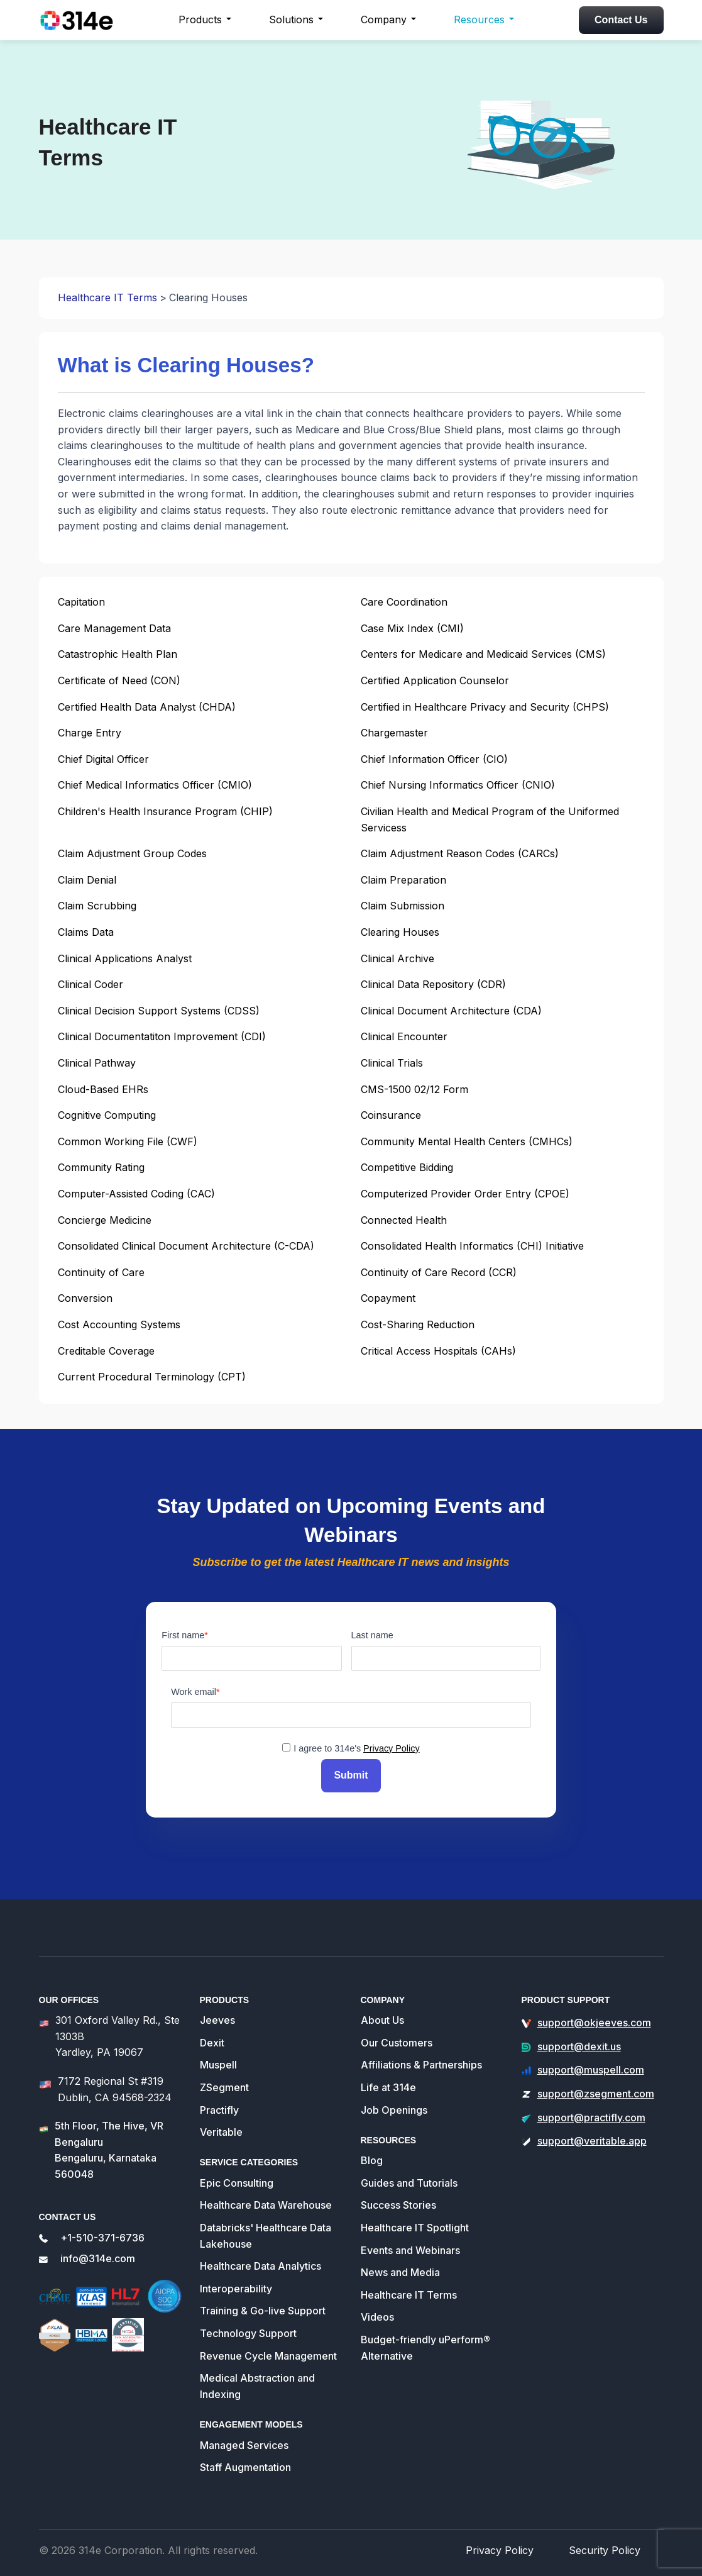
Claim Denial (87, 880)
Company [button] (384, 19)
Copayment (388, 1298)
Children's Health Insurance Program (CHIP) (165, 811)
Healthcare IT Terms (107, 297)
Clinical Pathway (97, 1063)
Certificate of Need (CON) (119, 680)
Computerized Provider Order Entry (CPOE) (465, 1193)
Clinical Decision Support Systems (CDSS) (159, 1010)
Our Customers (396, 2037)
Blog (372, 2155)
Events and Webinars (410, 2244)
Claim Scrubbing (97, 905)
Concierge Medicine (104, 1220)
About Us (382, 2014)
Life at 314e (388, 2081)
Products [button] (200, 19)
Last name (372, 1635)
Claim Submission (402, 905)
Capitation (81, 602)
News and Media (400, 2266)
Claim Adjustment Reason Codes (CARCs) (460, 853)
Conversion (85, 1298)
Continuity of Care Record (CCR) (439, 1272)
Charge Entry (89, 732)
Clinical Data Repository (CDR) (433, 984)
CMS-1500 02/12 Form (414, 1089)
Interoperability (236, 2283)
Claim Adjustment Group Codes (132, 853)
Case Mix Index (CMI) (412, 628)
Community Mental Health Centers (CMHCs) (467, 1141)
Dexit (212, 2037)
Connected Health (404, 1220)
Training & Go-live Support (263, 2305)
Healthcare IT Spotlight (415, 2222)
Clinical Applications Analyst (125, 958)
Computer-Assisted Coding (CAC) (136, 1193)
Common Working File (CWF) (127, 1141)
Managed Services (244, 2439)
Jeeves (217, 2014)
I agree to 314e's (356, 1748)
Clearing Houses (400, 932)
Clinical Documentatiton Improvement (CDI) (162, 1036)
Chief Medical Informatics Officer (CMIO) (155, 785)
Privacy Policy (391, 1748)
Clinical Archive (397, 958)
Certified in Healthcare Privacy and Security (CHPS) (485, 707)
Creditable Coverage (106, 1351)
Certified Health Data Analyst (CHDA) (147, 707)
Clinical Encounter (404, 1036)
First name (183, 1635)
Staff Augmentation (245, 2461)
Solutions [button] (291, 19)
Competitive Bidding (407, 1167)
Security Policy (609, 2544)
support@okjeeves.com (594, 2017)
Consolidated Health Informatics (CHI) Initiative (472, 1246)
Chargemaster (394, 732)
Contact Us (621, 19)
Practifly (219, 2104)
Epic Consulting (236, 2177)
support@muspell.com (590, 2064)
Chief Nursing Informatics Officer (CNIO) (458, 785)
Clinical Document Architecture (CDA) (451, 1010)
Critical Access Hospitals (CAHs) (438, 1351)
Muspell (218, 2059)
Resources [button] (479, 19)
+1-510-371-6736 (102, 2232)
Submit (351, 1772)
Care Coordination (404, 602)
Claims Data (86, 932)
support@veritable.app (592, 2135)
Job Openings (394, 2104)
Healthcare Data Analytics (260, 2260)
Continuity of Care (101, 1272)
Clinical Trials (392, 1063)
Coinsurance (391, 1115)
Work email (193, 1692)
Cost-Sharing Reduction (417, 1324)
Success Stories (398, 2200)
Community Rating (101, 1167)
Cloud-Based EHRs (103, 1089)
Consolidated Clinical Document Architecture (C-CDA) (186, 1246)
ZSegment (224, 2081)
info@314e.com (97, 2252)
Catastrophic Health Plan (117, 654)
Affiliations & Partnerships (421, 2059)
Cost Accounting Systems (119, 1324)
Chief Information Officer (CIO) (434, 759)
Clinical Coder (90, 984)
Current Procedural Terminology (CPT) (152, 1376)
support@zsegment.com (595, 2088)
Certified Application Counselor (435, 680)
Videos (377, 2312)
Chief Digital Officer (103, 759)
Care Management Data (114, 628)
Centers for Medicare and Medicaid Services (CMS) (483, 654)
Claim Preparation (403, 880)
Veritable (221, 2126)
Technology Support (248, 2327)
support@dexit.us (579, 2041)
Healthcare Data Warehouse (266, 2200)
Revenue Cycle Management (268, 2350)
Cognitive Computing (107, 1115)
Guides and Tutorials (409, 2177)
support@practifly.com (591, 2112)
